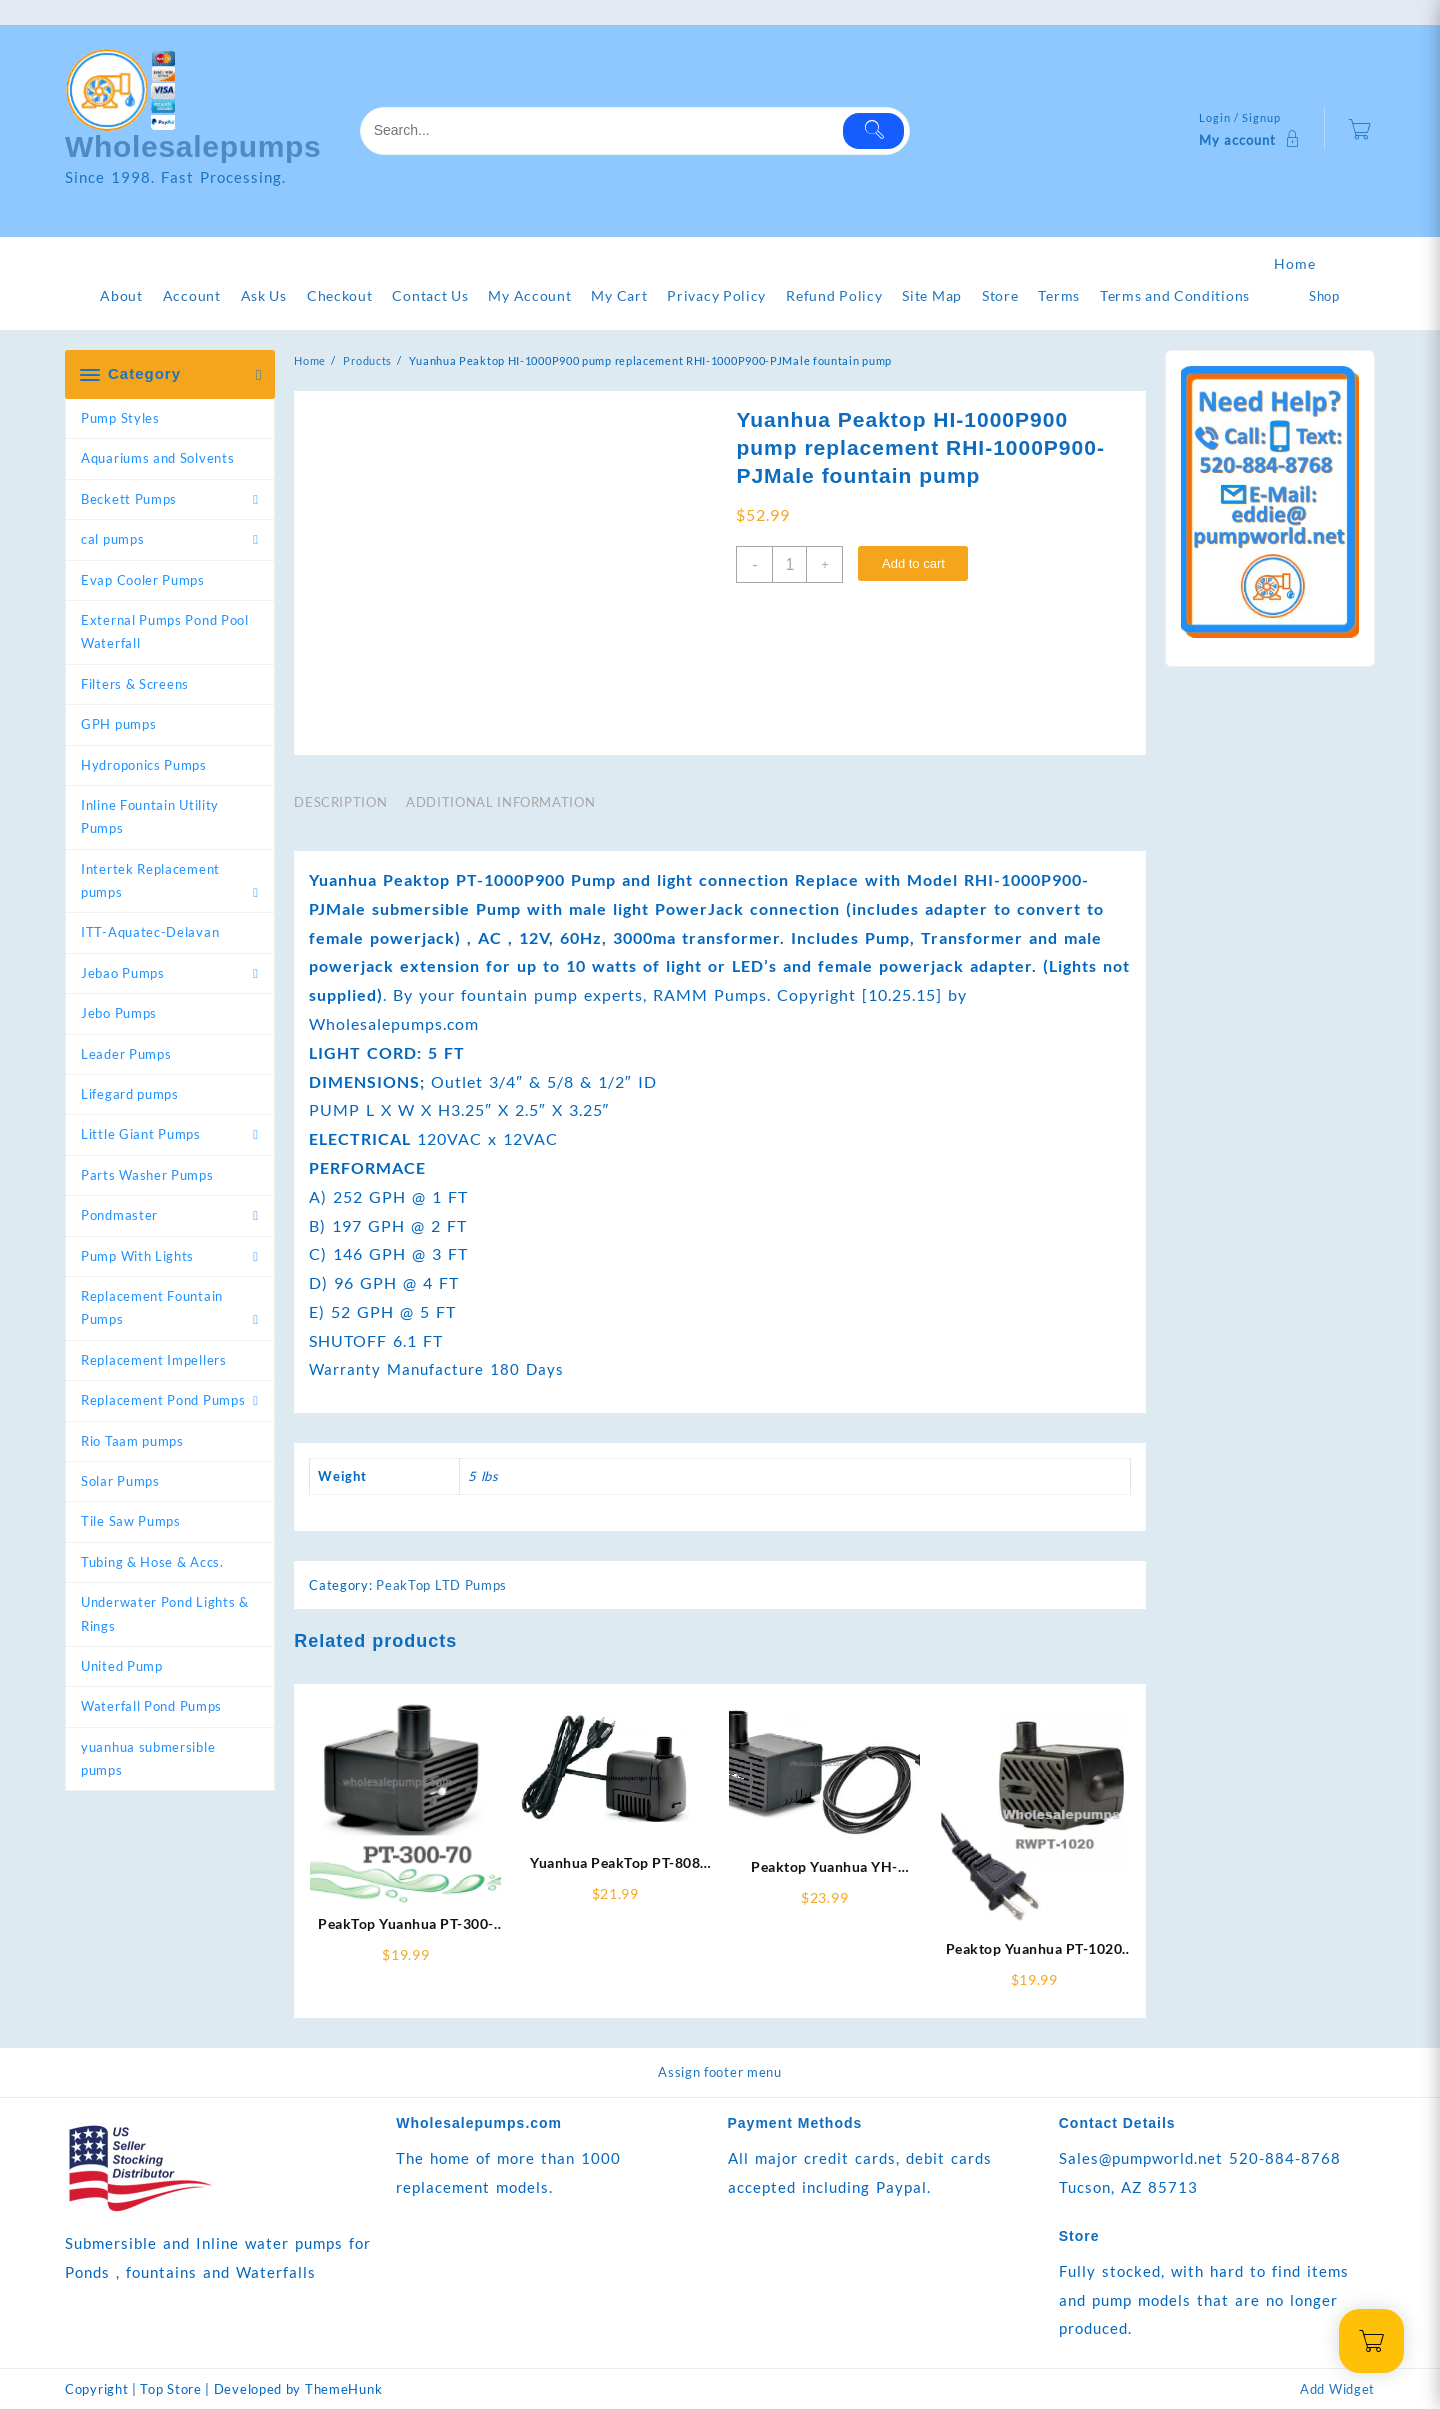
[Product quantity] (789, 564)
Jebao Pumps (123, 973)
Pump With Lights (137, 1256)
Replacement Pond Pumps (163, 1400)
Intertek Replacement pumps (150, 880)
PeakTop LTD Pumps (441, 1585)
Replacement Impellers (154, 1360)
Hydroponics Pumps (144, 765)
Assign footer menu (720, 2072)
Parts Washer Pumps (147, 1175)
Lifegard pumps (130, 1094)
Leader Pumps (126, 1054)
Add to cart (913, 563)
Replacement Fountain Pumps (152, 1307)
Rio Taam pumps (132, 1441)
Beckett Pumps (129, 499)
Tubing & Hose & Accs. (152, 1562)
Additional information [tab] (500, 802)
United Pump (122, 1666)
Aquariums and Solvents (157, 458)
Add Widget (1337, 2389)
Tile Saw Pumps (131, 1521)
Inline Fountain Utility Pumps (150, 816)
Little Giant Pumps (141, 1134)
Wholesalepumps (193, 146)
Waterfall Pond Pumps (151, 1706)
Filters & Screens (135, 684)
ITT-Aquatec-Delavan (150, 932)
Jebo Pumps (119, 1013)
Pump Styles (120, 418)
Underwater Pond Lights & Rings (165, 1613)
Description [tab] (340, 802)
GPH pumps (118, 724)
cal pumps (112, 539)
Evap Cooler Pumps (143, 580)
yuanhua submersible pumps (148, 1758)
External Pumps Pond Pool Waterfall (165, 631)
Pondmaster (119, 1215)
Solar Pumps (120, 1481)
